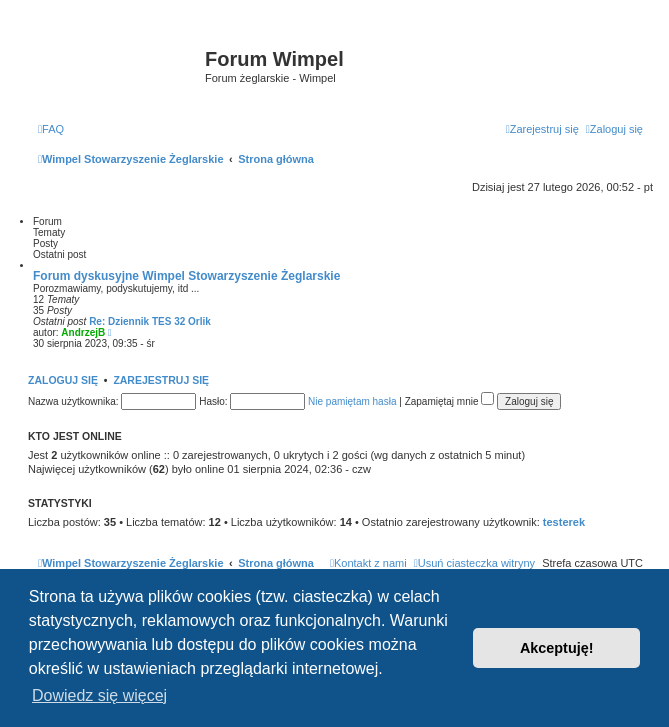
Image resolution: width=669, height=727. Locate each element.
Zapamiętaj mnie (450, 401)
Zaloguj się (63, 380)
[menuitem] (51, 129)
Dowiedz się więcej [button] (99, 695)
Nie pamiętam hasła (352, 401)
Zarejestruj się (161, 380)
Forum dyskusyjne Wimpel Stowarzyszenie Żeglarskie (186, 276)
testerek (564, 522)
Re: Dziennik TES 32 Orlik (150, 321)
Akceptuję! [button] (557, 648)
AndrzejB (83, 332)
